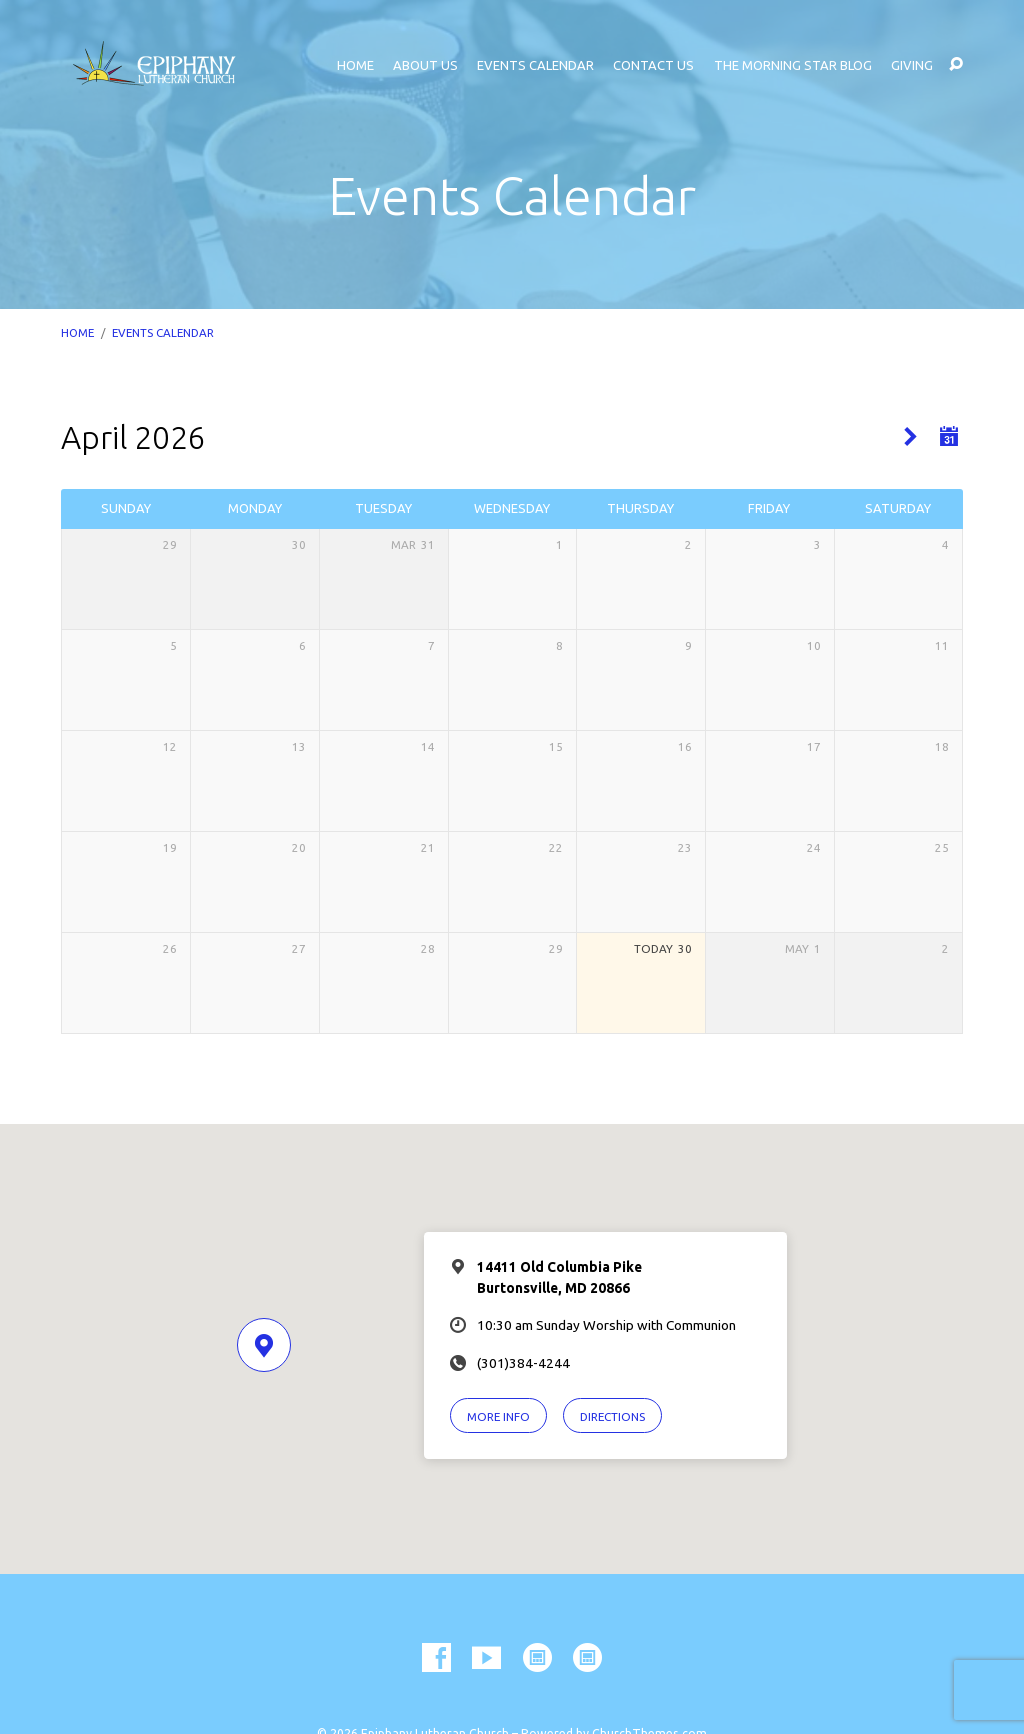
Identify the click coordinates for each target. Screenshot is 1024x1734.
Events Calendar (535, 65)
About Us (425, 65)
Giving (912, 65)
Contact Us (653, 65)
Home (355, 65)
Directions (612, 1416)
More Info (498, 1416)
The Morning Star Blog (793, 65)
